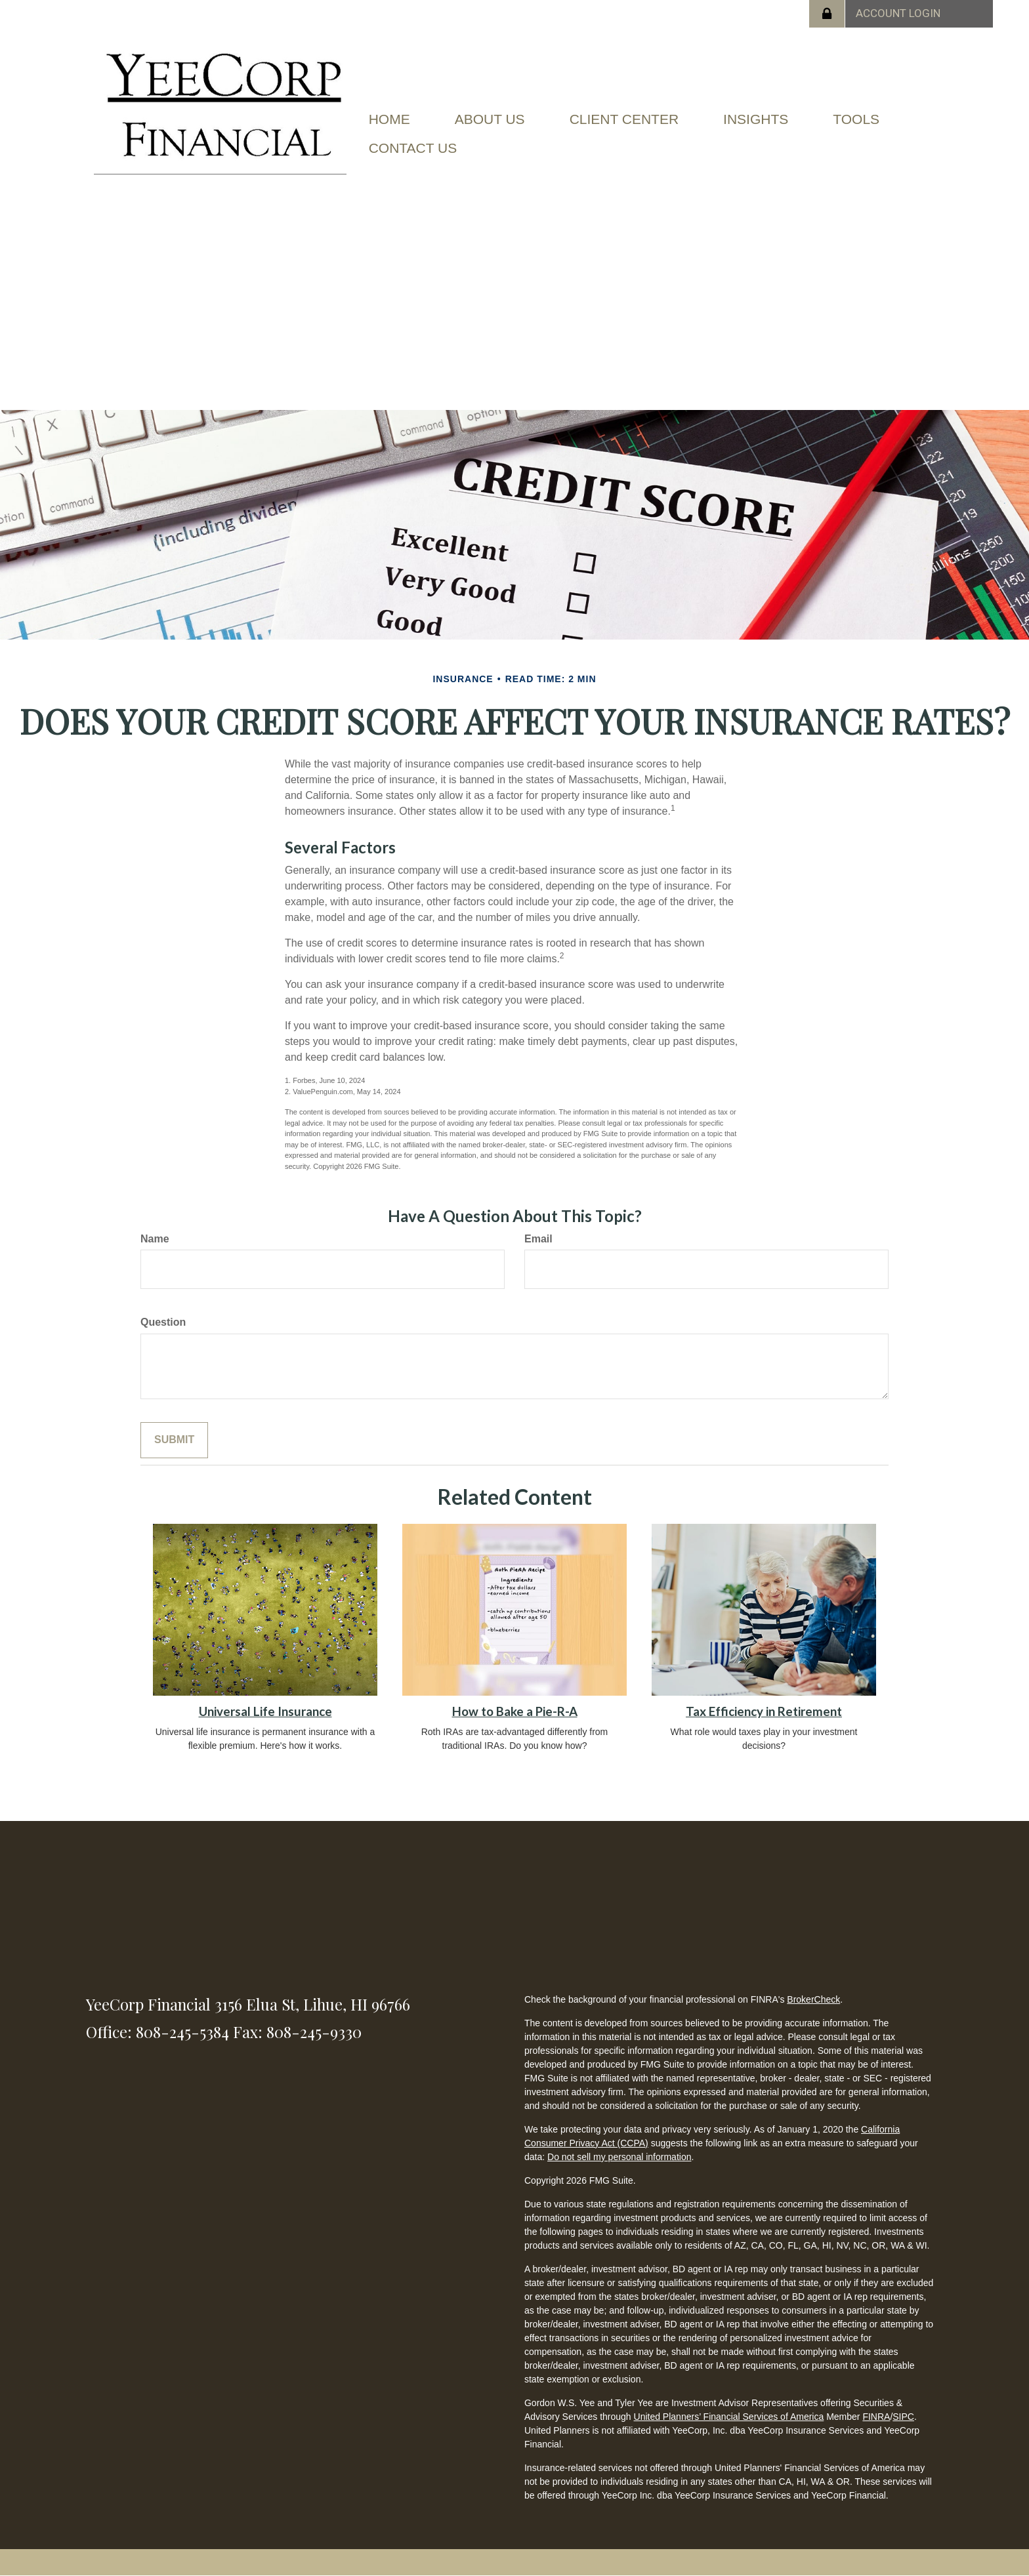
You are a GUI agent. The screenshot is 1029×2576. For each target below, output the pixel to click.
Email (538, 1238)
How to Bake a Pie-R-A (515, 1711)
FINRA (876, 2416)
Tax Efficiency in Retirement (764, 1711)
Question (163, 1322)
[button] (489, 119)
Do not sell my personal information (619, 2157)
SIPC (903, 2416)
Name (154, 1238)
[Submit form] (174, 1440)
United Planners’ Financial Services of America (729, 2416)
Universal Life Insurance (265, 1711)
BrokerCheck (813, 1999)
